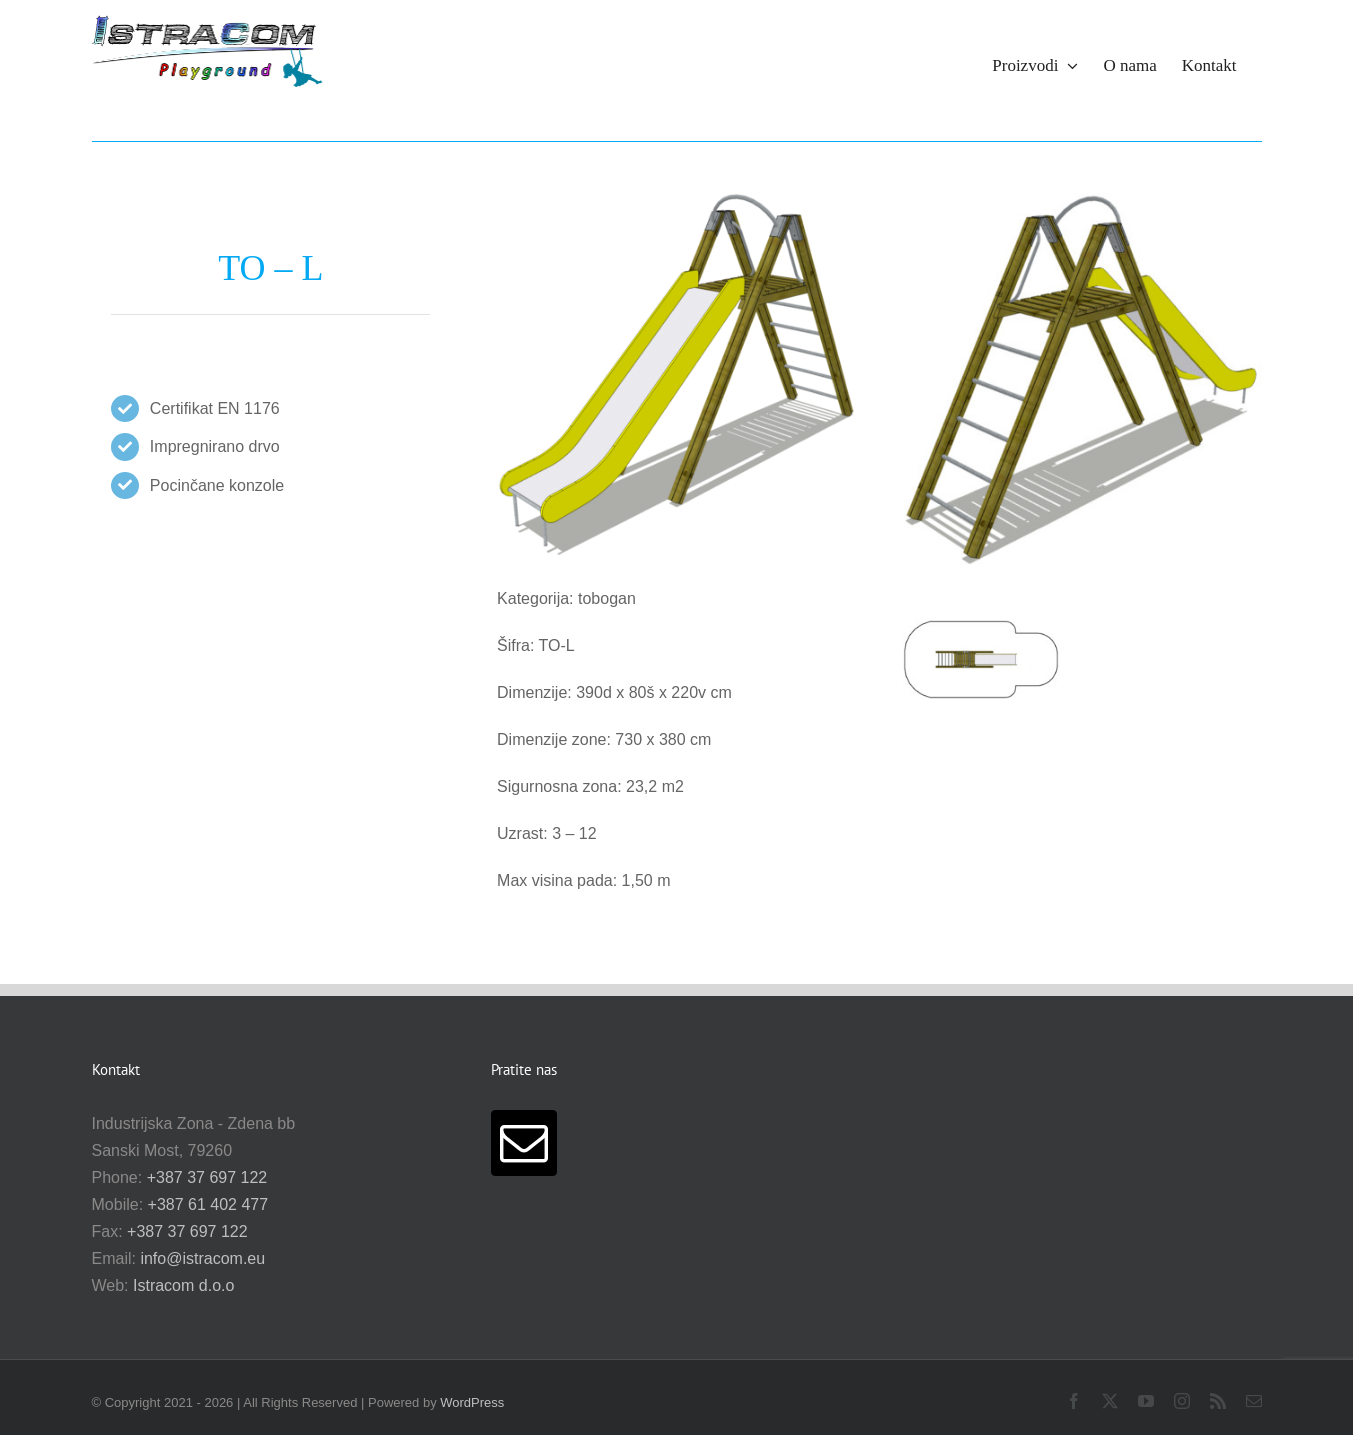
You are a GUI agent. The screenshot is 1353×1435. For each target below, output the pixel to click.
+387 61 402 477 (208, 1204)
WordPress (472, 1402)
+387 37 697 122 (207, 1177)
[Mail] (524, 1143)
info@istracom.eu (202, 1258)
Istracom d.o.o (183, 1285)
